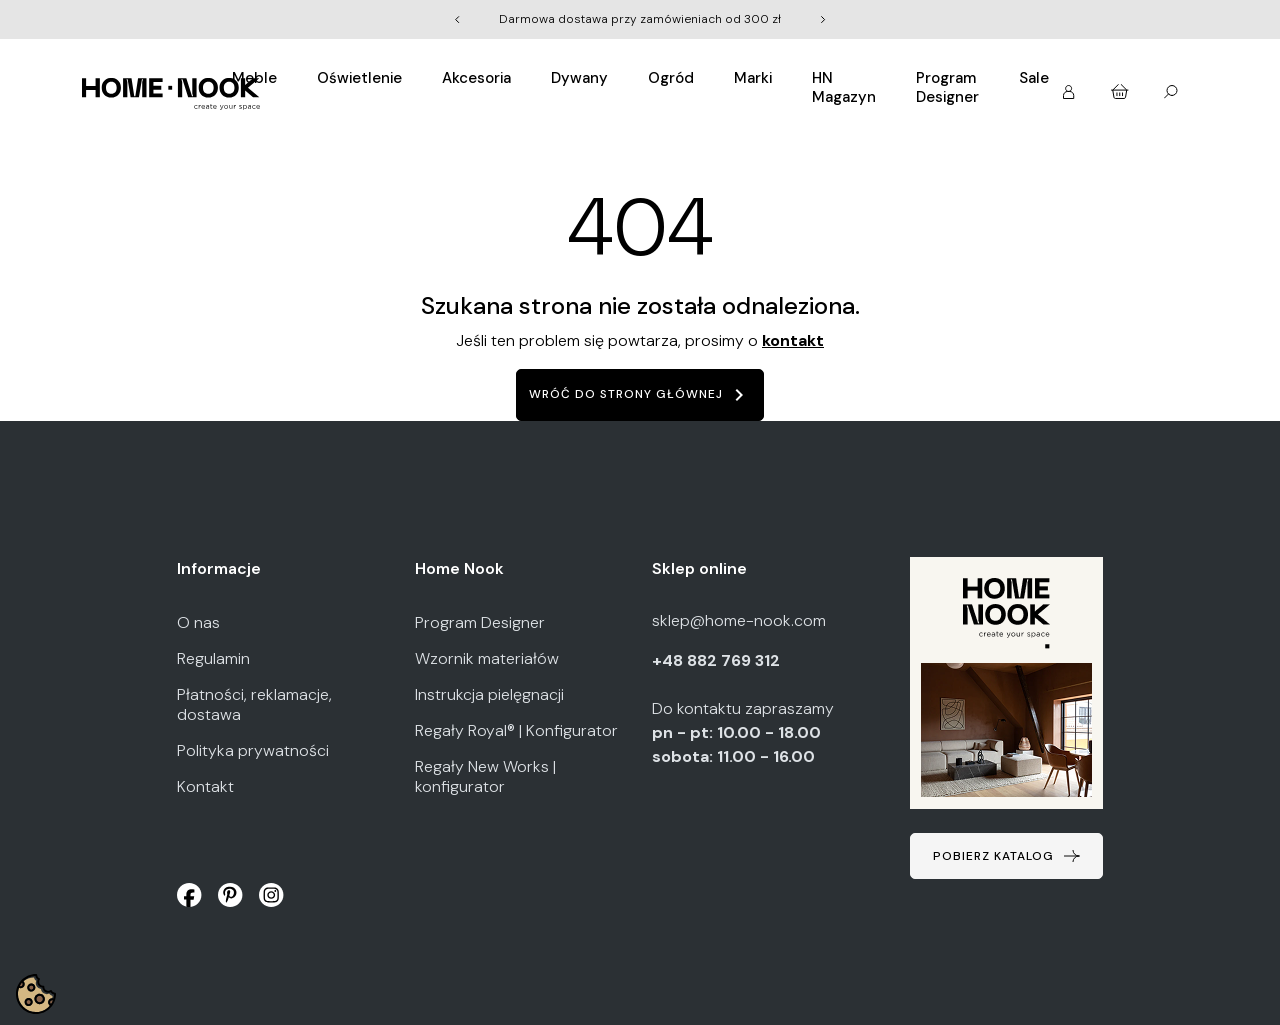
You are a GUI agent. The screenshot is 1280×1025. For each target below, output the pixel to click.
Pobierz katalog (993, 856)
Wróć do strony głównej (640, 395)
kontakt (793, 340)
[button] (1070, 85)
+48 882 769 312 (718, 660)
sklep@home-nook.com (739, 620)
